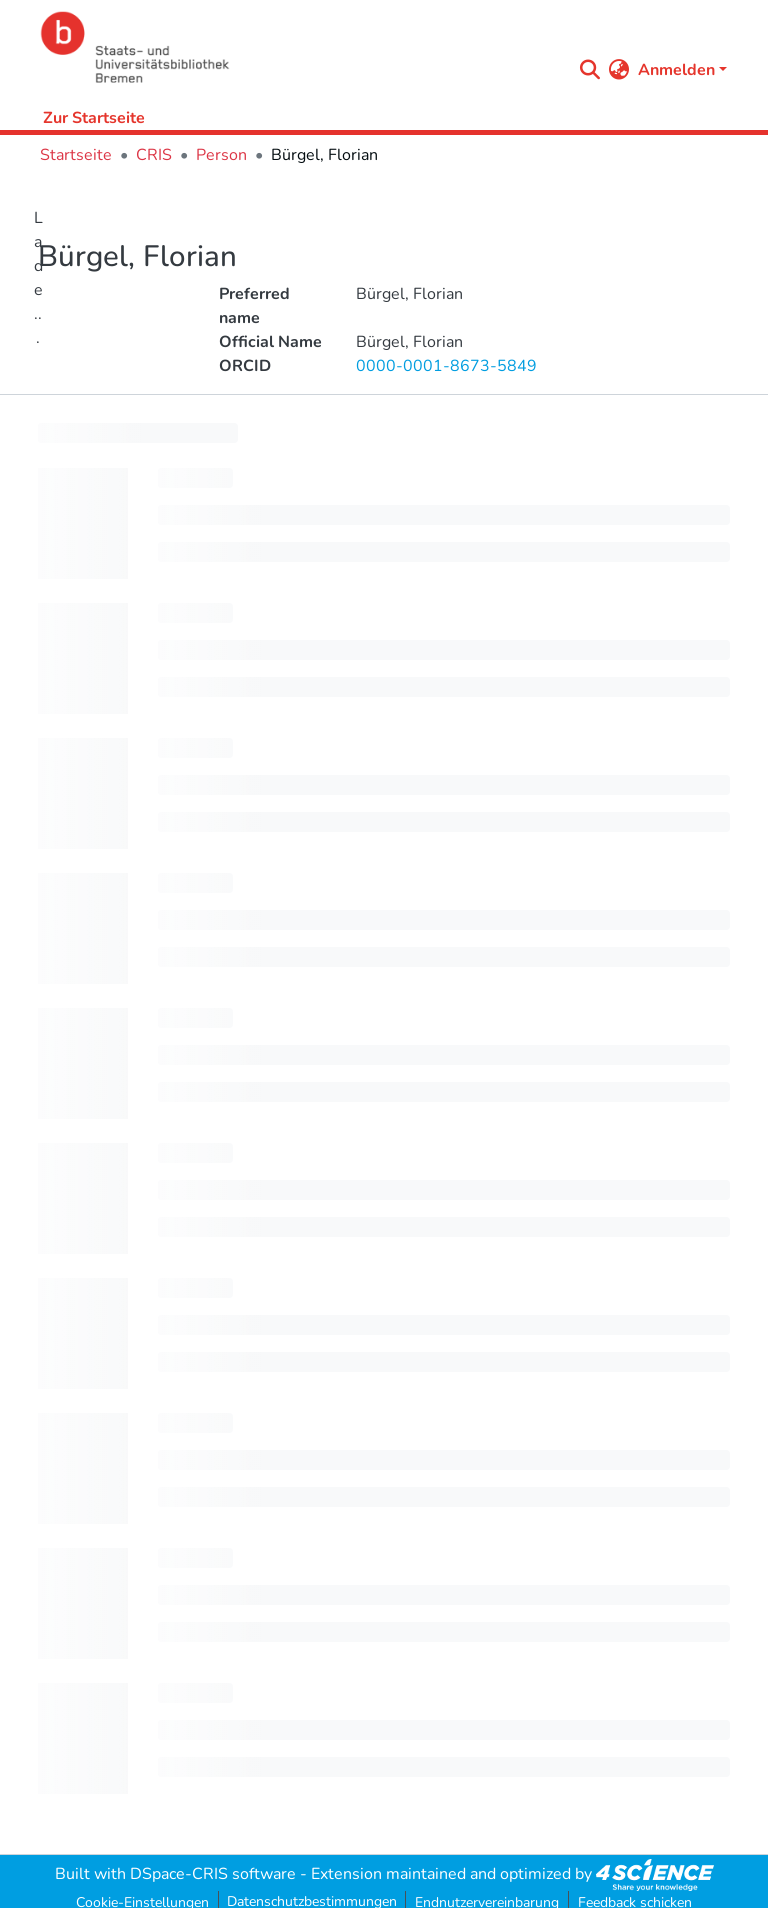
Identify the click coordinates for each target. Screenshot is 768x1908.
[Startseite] (300, 47)
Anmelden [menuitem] (676, 70)
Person (221, 155)
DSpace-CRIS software (213, 1874)
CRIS (154, 155)
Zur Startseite (94, 118)
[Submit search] (590, 70)
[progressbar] (138, 433)
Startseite (76, 155)
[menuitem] (619, 70)
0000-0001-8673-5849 (446, 366)
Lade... (38, 278)
